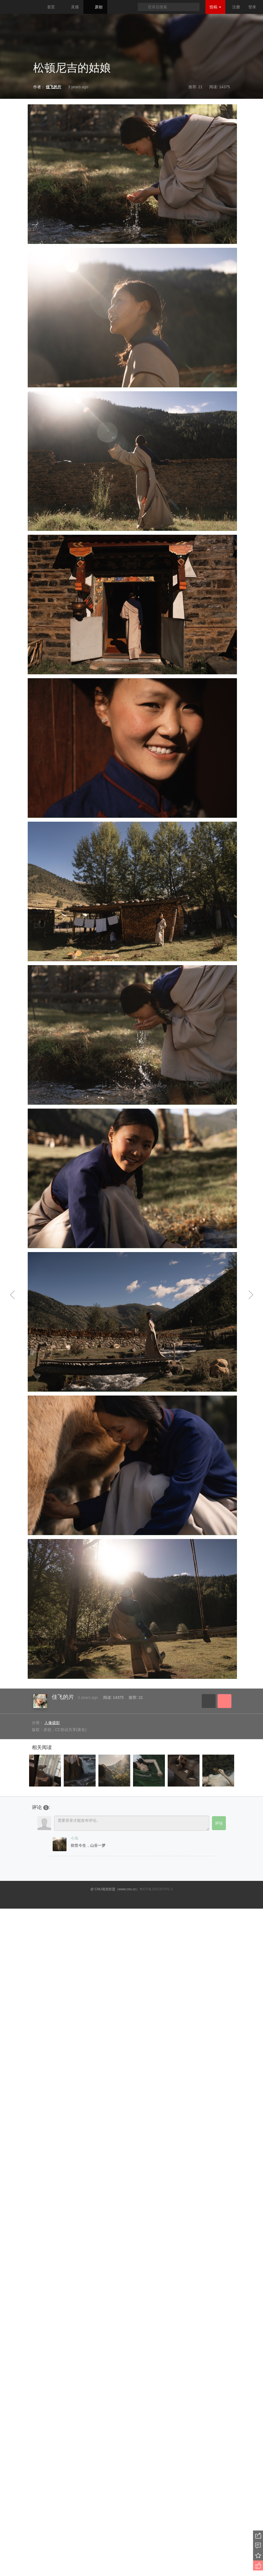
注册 (236, 7)
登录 (252, 7)
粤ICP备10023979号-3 (156, 1889)
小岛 (74, 1838)
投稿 (215, 7)
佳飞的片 (63, 1697)
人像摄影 (52, 1722)
